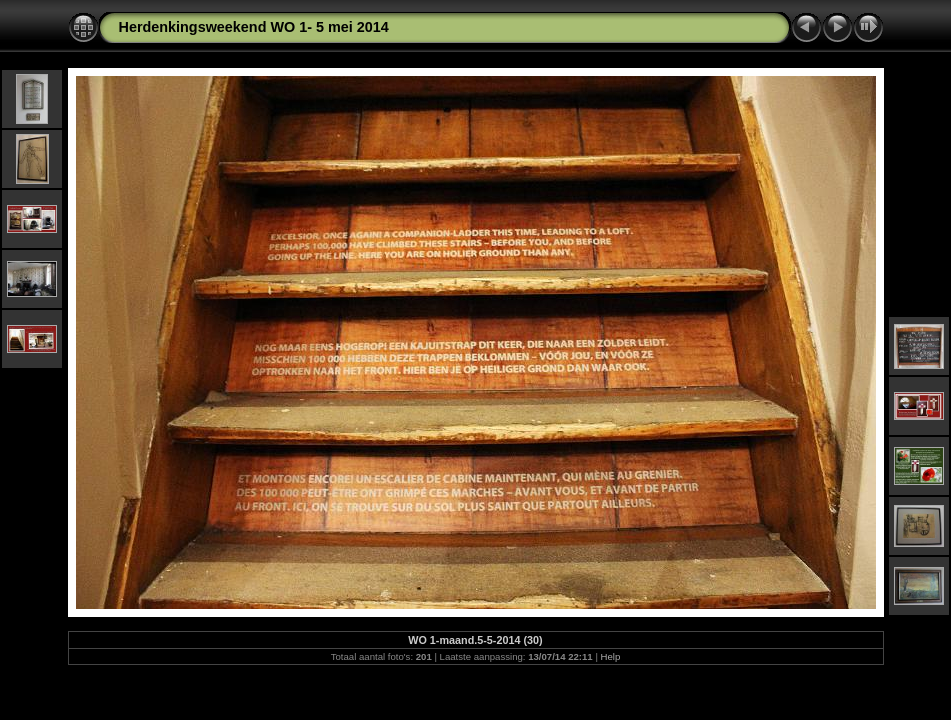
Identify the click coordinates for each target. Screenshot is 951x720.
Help (611, 656)
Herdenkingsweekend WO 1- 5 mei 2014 (254, 27)
